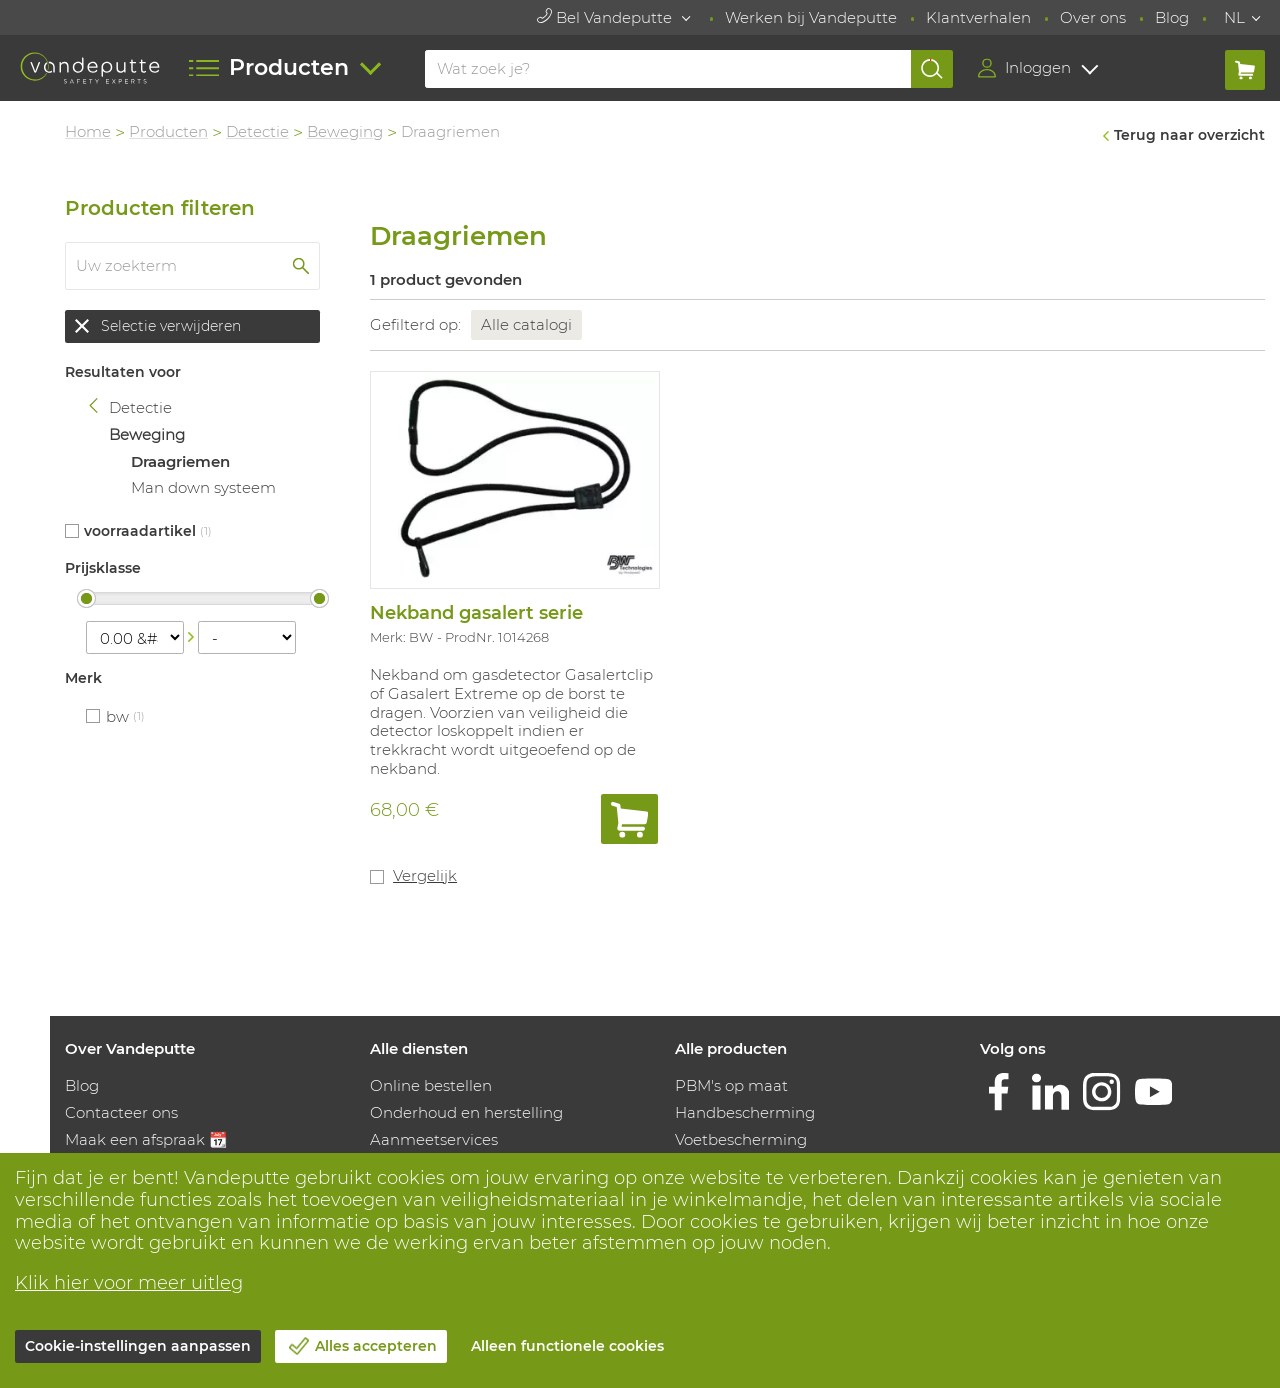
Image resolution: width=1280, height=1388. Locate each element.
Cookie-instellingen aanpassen (138, 1346)
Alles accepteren (376, 1346)
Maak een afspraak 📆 (146, 1139)
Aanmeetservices (434, 1139)
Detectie (257, 131)
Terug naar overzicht (1189, 135)
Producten (168, 131)
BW (117, 716)
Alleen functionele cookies (567, 1346)
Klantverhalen (978, 17)
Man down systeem (203, 487)
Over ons (1093, 17)
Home (88, 131)
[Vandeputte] (90, 68)
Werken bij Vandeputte (811, 17)
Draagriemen (180, 461)
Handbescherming (745, 1112)
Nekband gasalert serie (476, 613)
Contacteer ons (121, 1112)
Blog (1172, 17)
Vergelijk (425, 875)
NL (1234, 17)
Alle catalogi (526, 324)
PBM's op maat (731, 1085)
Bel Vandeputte (606, 17)
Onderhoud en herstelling (466, 1112)
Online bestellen (431, 1085)
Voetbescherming (741, 1139)
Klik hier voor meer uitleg (129, 1283)
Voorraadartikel (140, 531)
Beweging (345, 131)
